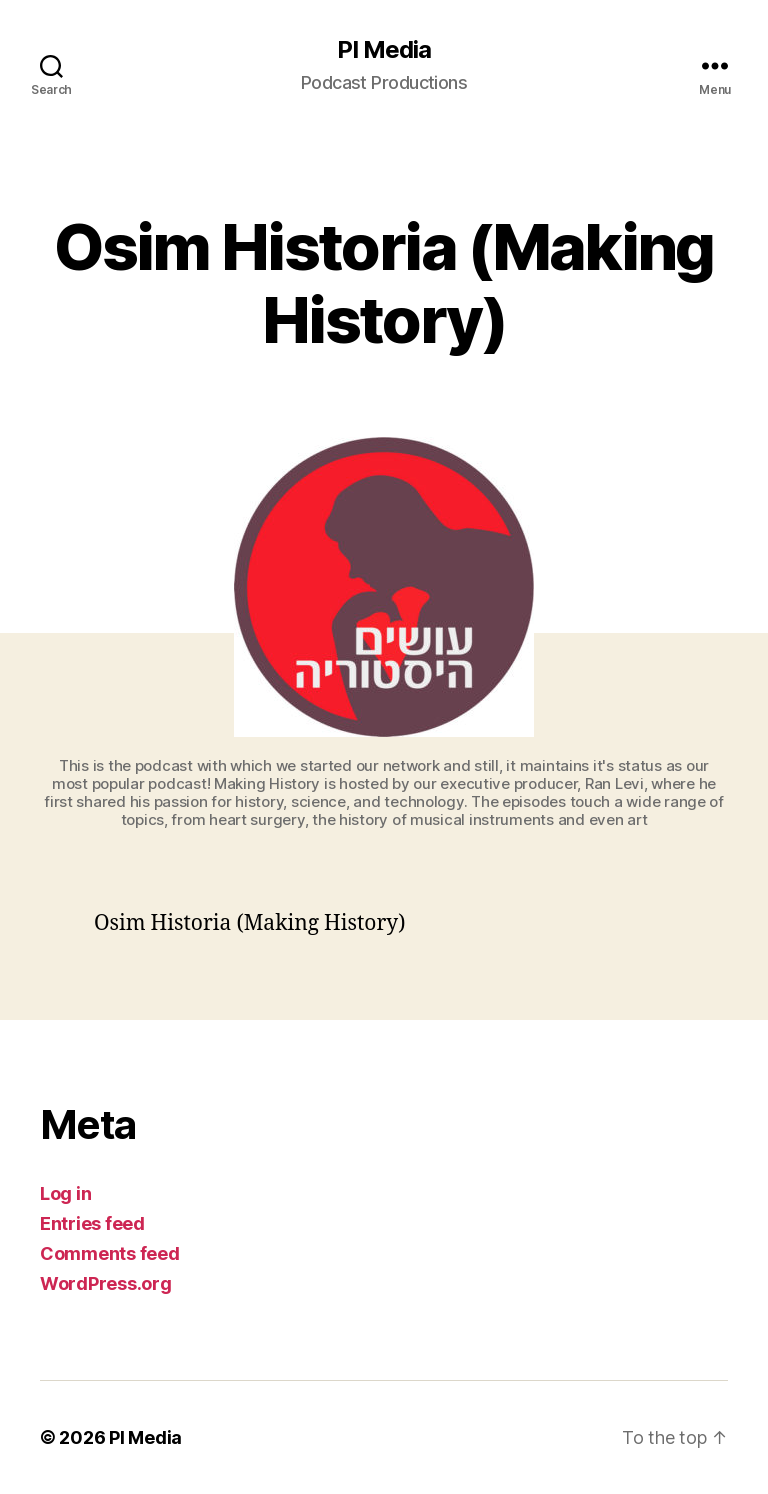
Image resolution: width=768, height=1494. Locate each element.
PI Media (384, 50)
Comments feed (110, 1253)
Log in (65, 1193)
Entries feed (92, 1223)
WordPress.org (106, 1283)
